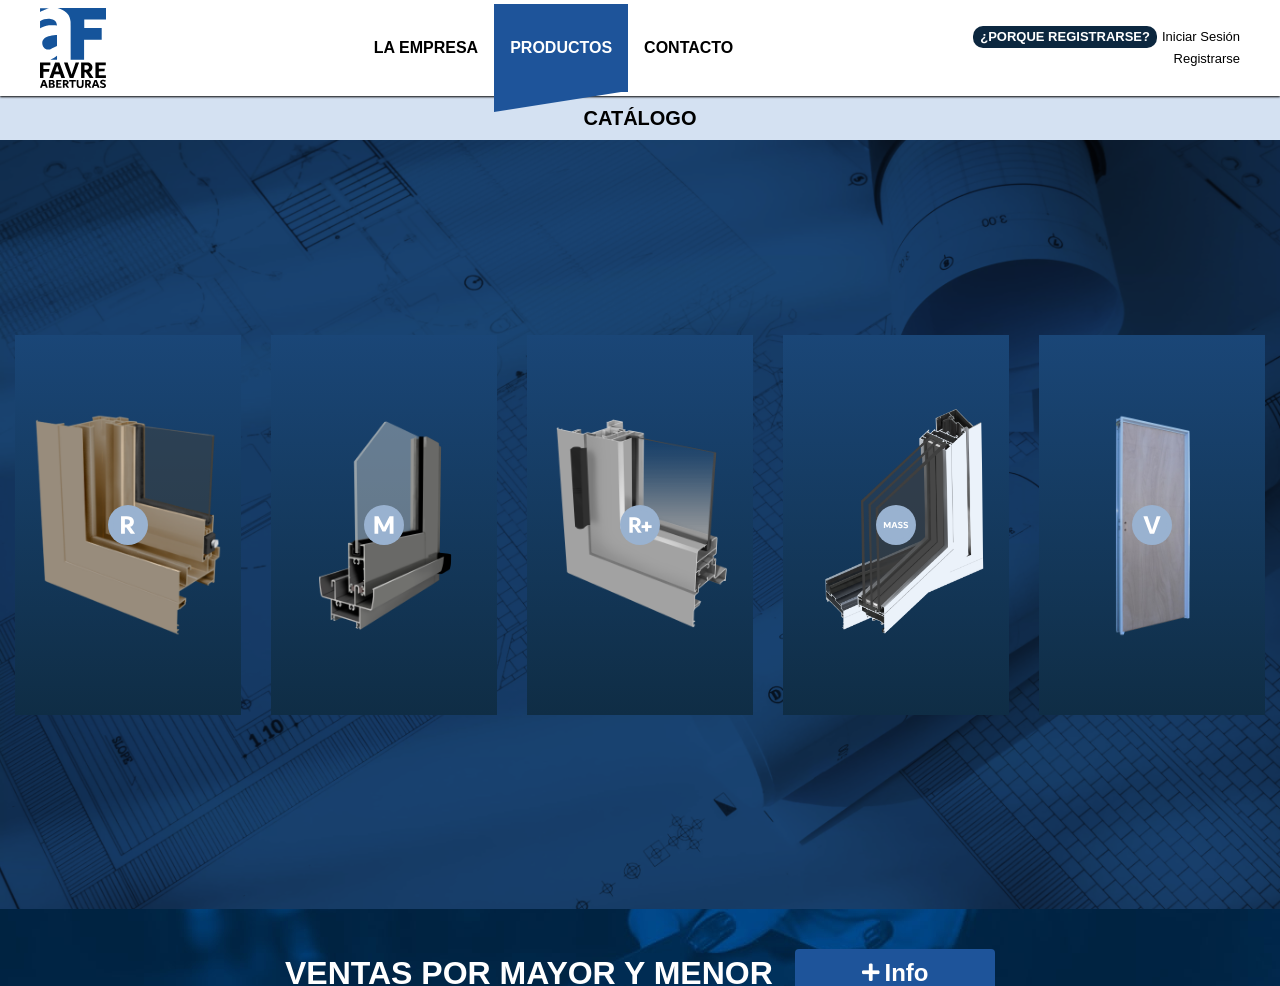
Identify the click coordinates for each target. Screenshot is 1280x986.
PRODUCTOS (557, 61)
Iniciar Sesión (1201, 33)
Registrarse (1207, 54)
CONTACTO (687, 61)
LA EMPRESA (421, 61)
